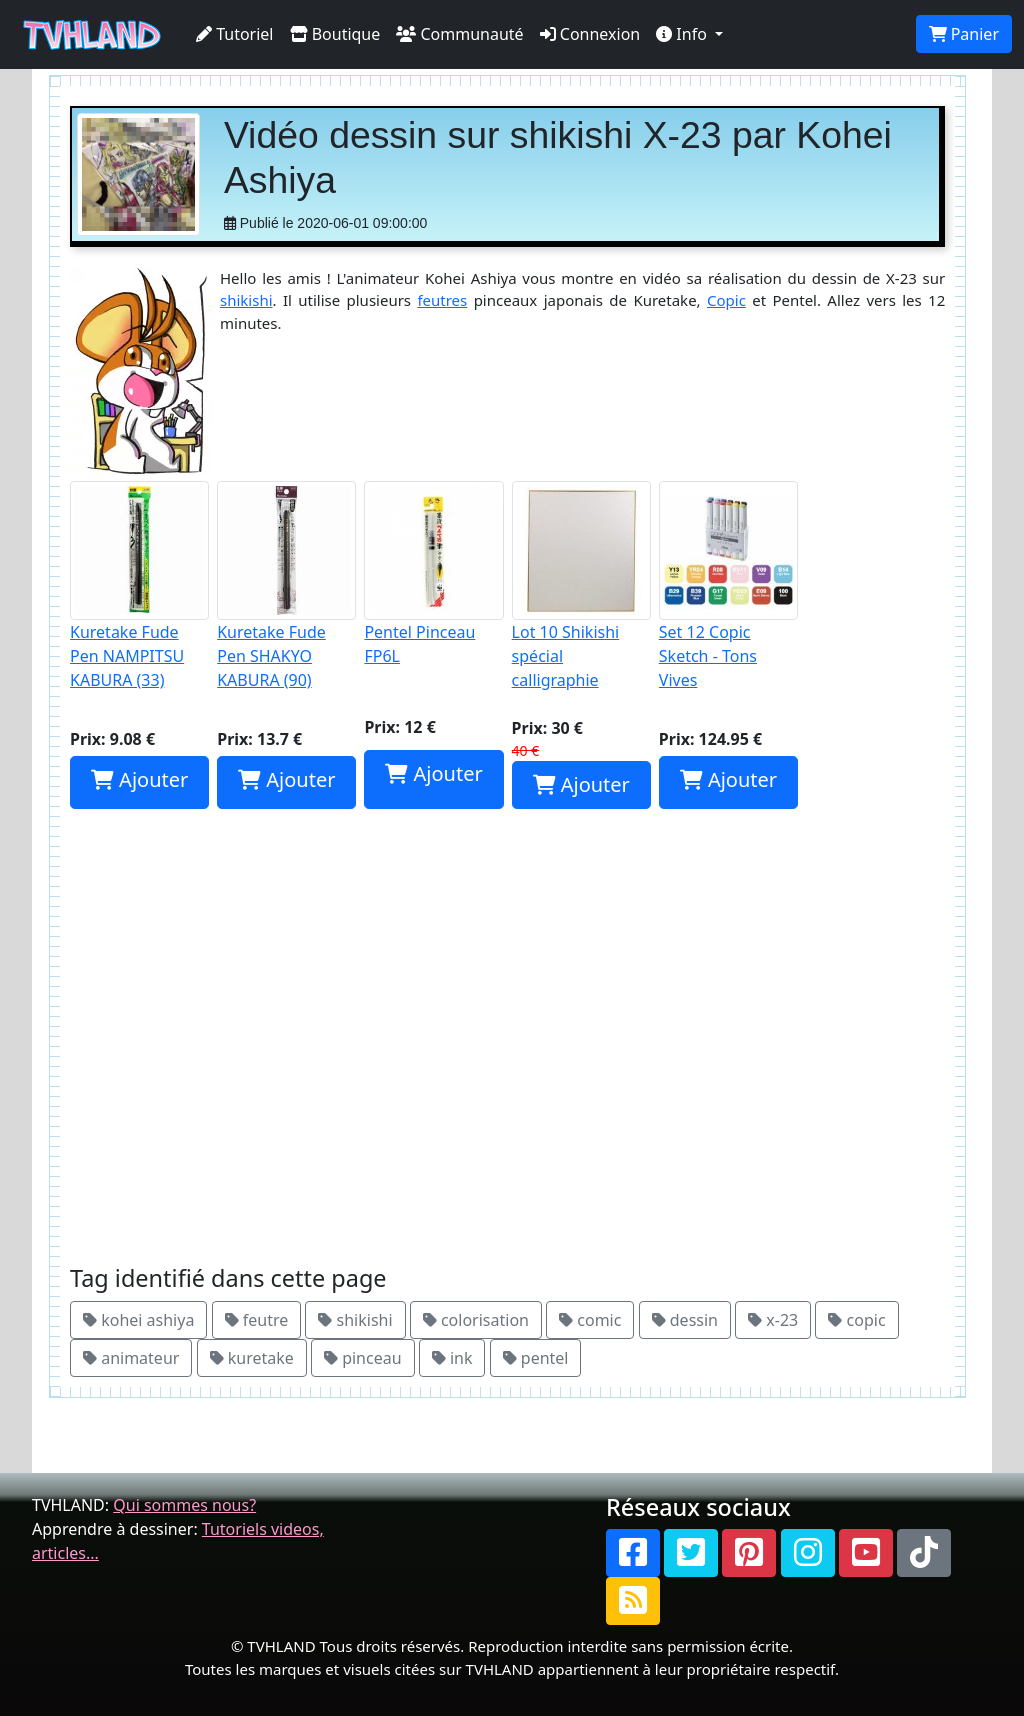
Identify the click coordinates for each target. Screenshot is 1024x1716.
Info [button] (683, 34)
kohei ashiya (138, 1320)
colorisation (476, 1320)
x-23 (773, 1320)
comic (590, 1320)
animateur (131, 1358)
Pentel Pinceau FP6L (433, 574)
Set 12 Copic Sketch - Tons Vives (728, 586)
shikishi (246, 300)
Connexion (590, 34)
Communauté (459, 34)
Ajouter (139, 779)
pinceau (363, 1358)
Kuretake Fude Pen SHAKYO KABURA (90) (286, 586)
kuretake (252, 1358)
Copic (726, 300)
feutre (257, 1320)
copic (856, 1320)
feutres (442, 300)
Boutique (335, 34)
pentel (536, 1358)
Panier (964, 34)
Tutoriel (235, 34)
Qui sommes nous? (184, 1505)
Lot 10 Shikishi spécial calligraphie (581, 586)
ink (452, 1358)
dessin (685, 1320)
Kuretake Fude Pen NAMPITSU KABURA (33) (139, 586)
